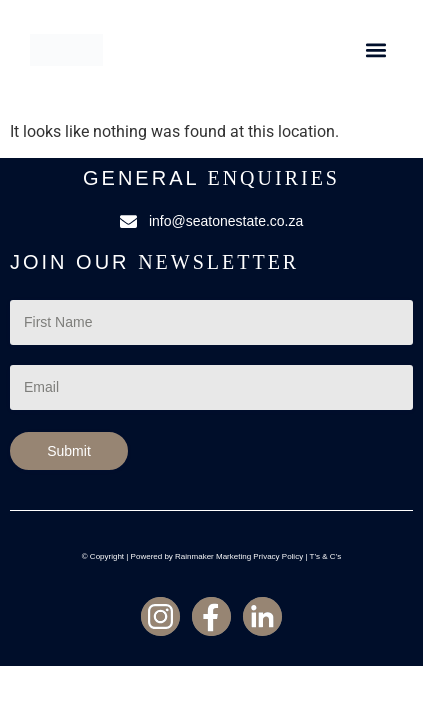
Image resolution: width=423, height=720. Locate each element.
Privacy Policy (278, 556)
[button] (375, 50)
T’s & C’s (326, 556)
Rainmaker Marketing (213, 556)
